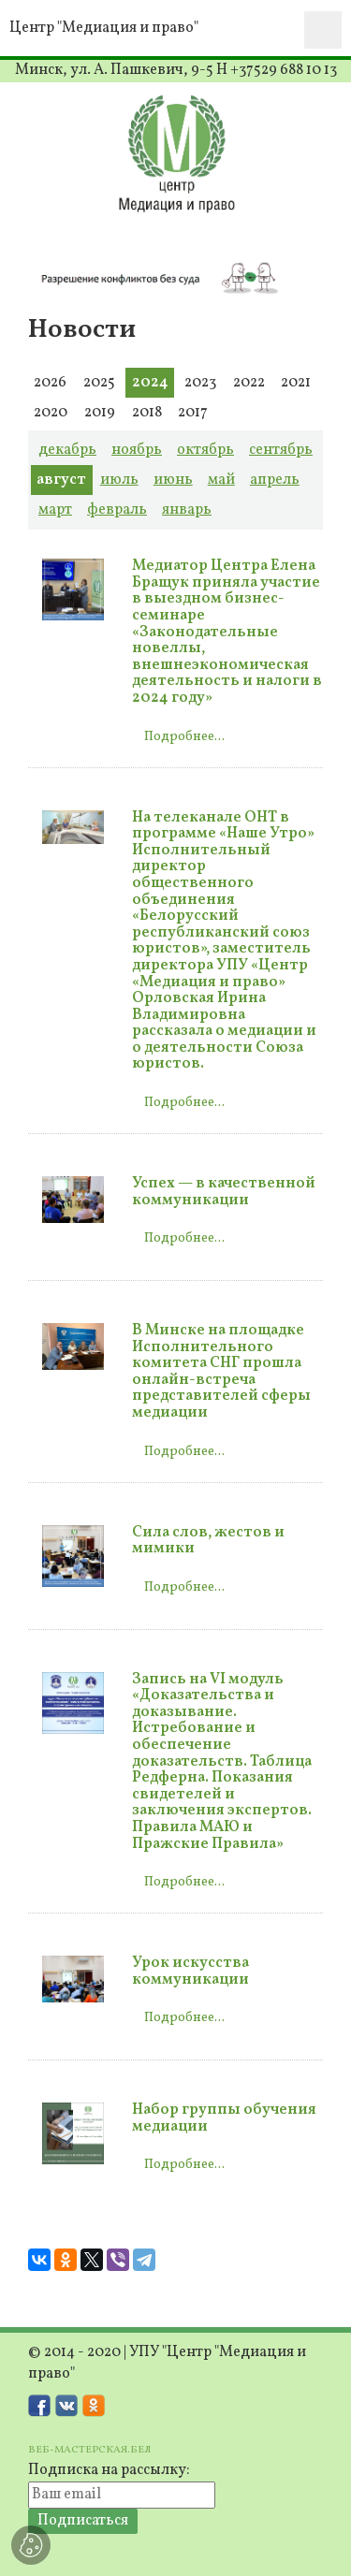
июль (119, 480)
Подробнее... (184, 737)
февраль (117, 510)
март (55, 510)
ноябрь (136, 450)
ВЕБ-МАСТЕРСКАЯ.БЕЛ (89, 2449)
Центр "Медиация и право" (103, 28)
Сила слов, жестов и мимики (208, 1541)
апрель (275, 480)
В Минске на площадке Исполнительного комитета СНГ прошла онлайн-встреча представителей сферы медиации (221, 1371)
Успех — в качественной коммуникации (223, 1192)
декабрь (67, 450)
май (221, 480)
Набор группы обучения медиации (224, 2118)
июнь (173, 480)
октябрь (205, 450)
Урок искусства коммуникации (190, 1971)
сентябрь (281, 450)
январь (187, 510)
